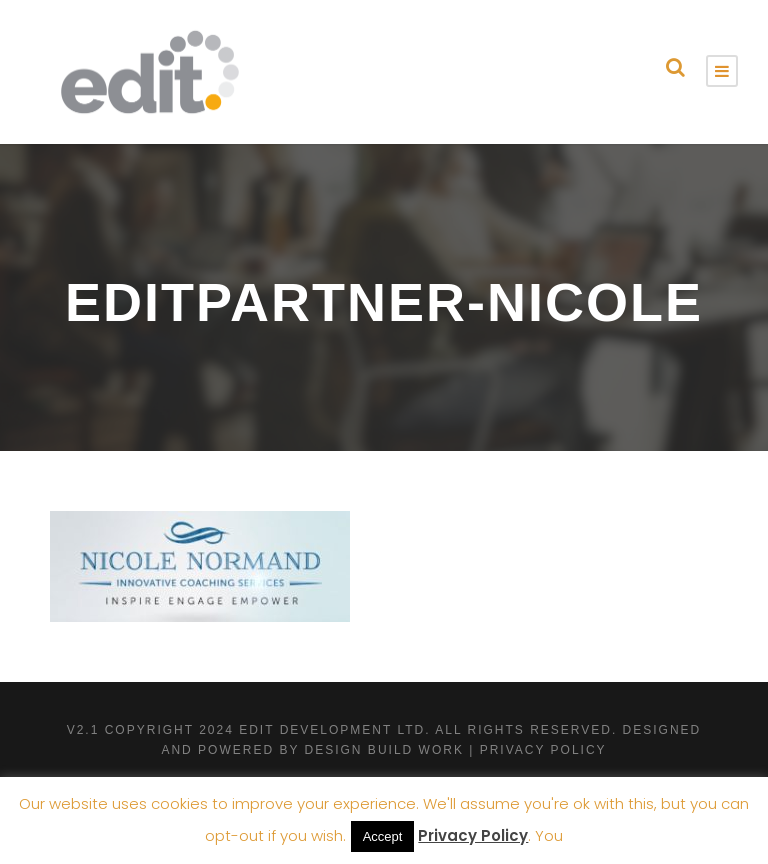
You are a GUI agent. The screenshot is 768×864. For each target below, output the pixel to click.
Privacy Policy (473, 835)
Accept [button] (383, 836)
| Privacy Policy (537, 750)
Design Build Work (384, 750)
